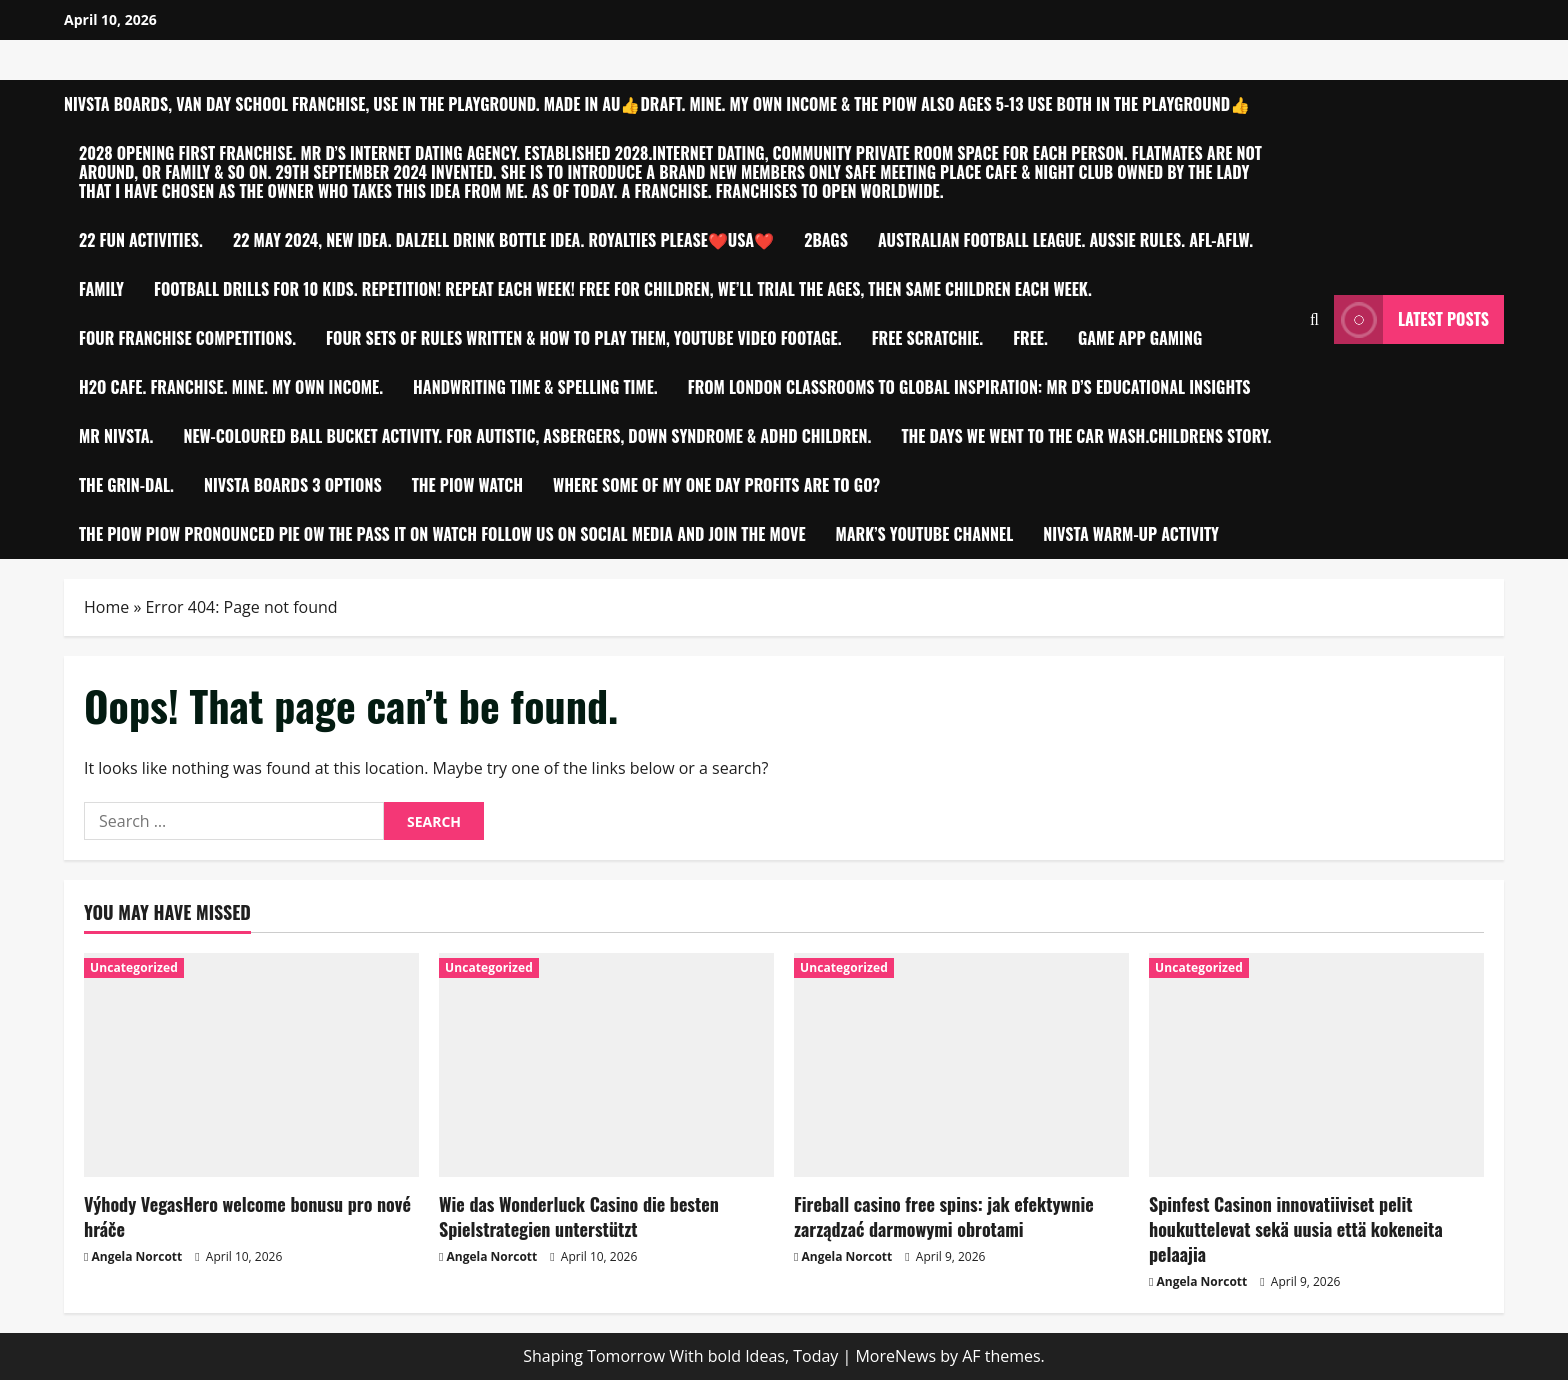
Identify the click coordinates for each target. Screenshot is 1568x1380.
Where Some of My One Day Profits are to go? (716, 485)
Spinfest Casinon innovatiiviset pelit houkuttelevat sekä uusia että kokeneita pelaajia (1296, 1229)
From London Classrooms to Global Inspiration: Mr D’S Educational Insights (969, 387)
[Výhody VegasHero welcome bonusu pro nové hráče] (251, 1064)
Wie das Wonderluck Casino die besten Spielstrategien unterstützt (579, 1216)
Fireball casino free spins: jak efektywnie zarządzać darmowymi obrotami (944, 1216)
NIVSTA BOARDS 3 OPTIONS (293, 485)
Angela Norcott (137, 1256)
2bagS (826, 240)
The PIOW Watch (467, 485)
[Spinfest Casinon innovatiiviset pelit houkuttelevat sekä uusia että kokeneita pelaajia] (1316, 1064)
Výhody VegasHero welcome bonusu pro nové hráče (247, 1216)
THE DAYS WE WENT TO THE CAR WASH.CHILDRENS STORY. (1086, 436)
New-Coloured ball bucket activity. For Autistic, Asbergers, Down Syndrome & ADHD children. (527, 436)
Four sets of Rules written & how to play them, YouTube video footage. (584, 338)
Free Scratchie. (928, 338)
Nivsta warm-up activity (1131, 534)
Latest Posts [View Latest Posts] (1411, 319)
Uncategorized (134, 967)
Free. (1030, 338)
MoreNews (895, 1356)
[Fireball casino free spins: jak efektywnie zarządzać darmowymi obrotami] (961, 1064)
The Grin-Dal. (126, 485)
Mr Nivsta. (116, 436)
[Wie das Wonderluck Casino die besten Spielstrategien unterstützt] (606, 1064)
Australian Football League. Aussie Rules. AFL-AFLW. (1065, 240)
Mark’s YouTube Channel (925, 534)
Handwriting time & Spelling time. (535, 387)
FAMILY (101, 289)
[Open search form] (1314, 319)
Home (106, 607)
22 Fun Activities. (141, 240)
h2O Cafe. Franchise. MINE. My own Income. (231, 387)
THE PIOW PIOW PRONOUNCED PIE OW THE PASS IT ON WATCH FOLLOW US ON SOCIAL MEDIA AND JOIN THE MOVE (442, 534)
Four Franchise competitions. (187, 338)
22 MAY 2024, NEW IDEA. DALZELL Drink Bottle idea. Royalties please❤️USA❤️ (503, 240)
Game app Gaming (1140, 338)
